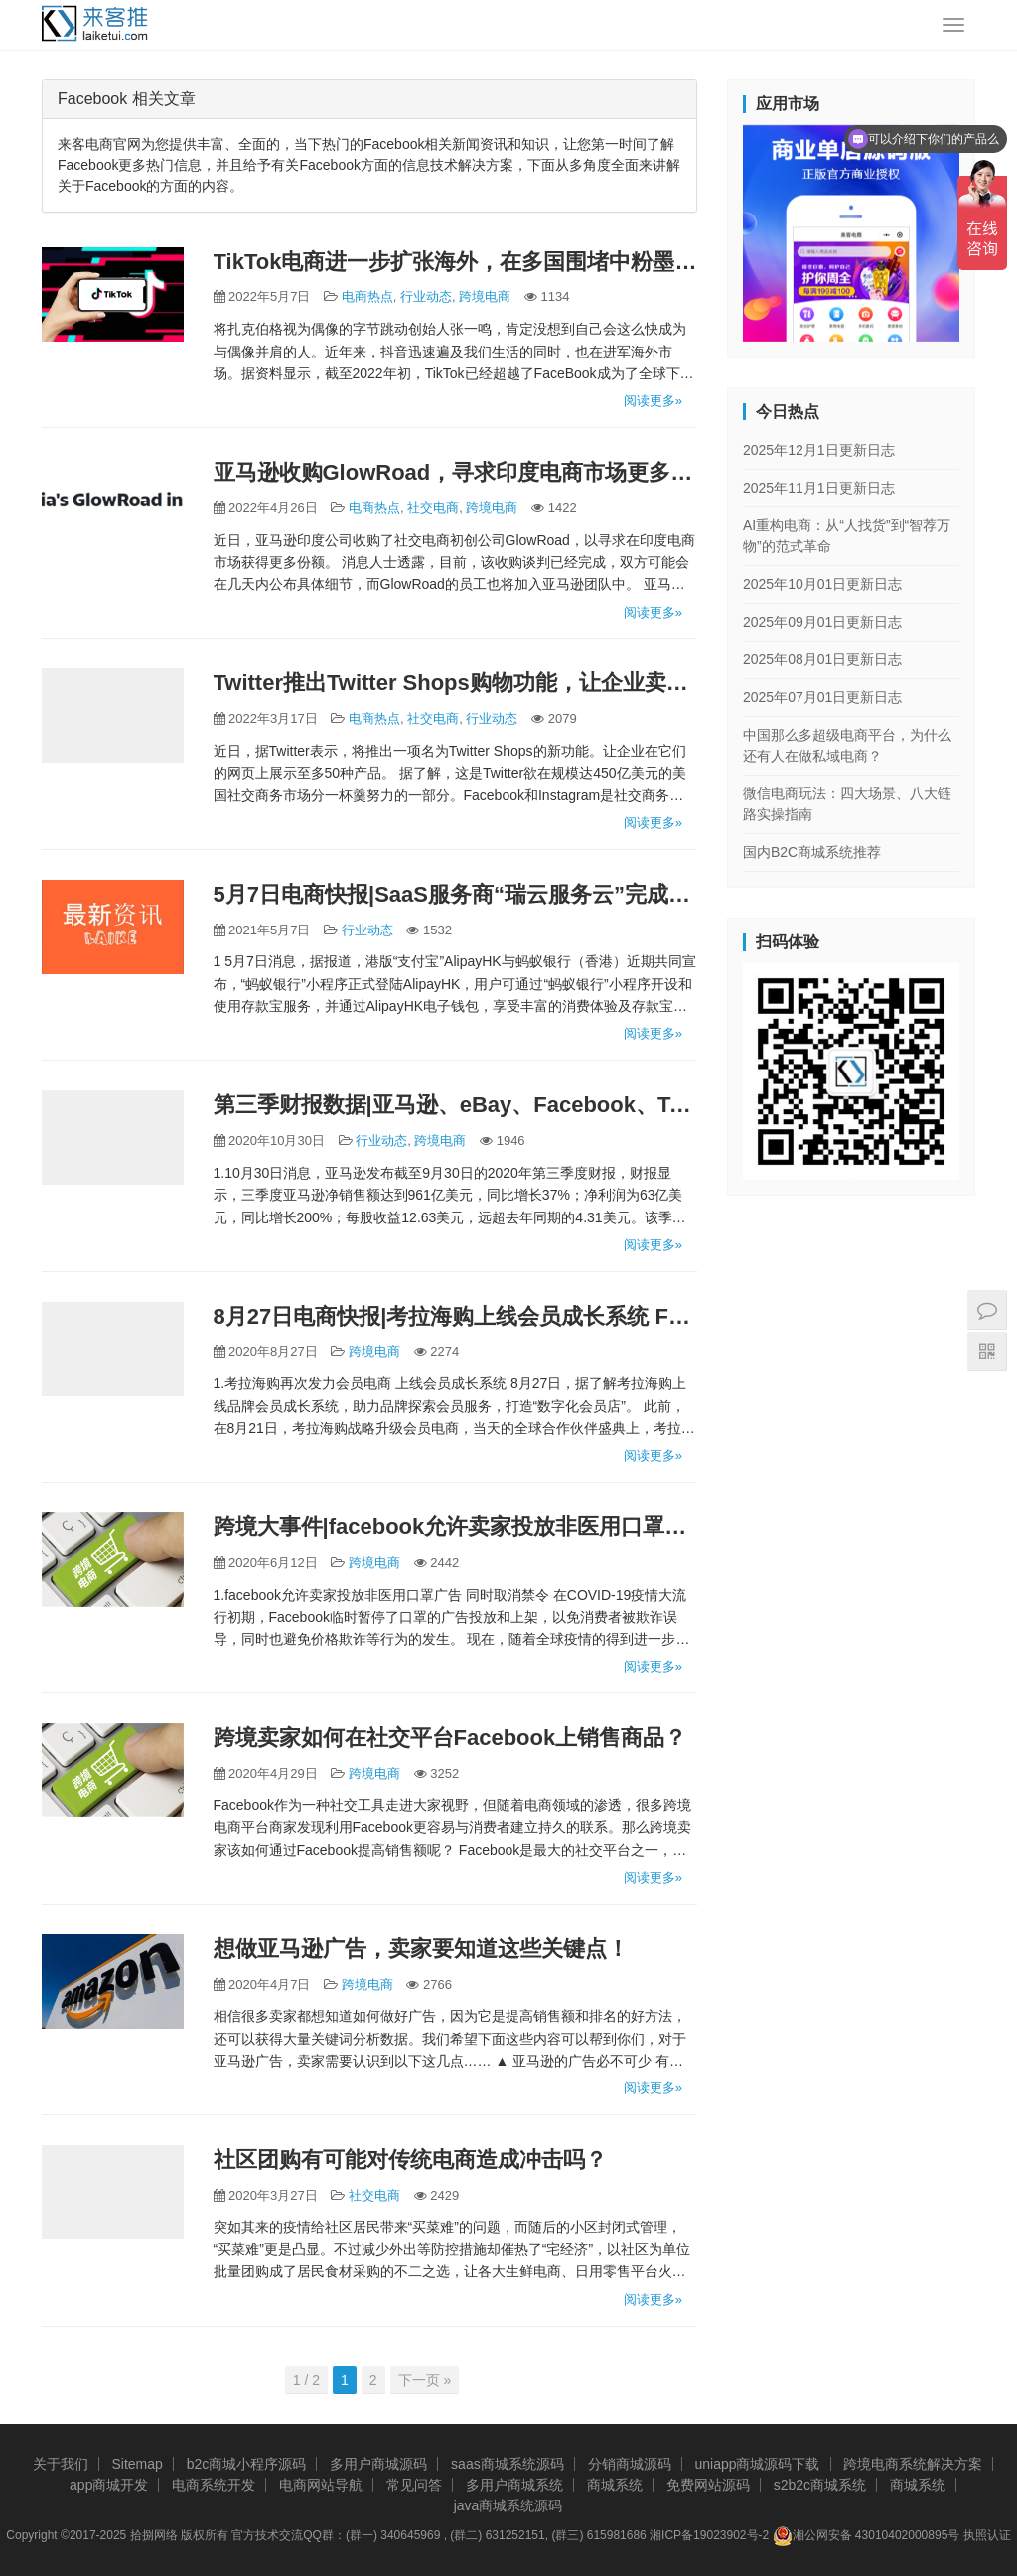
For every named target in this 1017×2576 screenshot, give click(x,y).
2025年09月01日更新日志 (822, 622)
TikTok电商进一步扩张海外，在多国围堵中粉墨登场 (456, 261)
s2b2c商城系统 (820, 2485)
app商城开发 (109, 2485)
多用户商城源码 (378, 2464)
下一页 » (425, 2380)
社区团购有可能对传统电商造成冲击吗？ (410, 2159)
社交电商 (433, 508)
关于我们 (60, 2464)
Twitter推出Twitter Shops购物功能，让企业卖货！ (456, 682)
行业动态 (426, 296)
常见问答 (414, 2485)
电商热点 (367, 296)
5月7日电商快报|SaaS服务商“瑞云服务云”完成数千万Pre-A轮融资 (456, 894)
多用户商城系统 (514, 2485)
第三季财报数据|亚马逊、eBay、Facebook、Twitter (456, 1104)
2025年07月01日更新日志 (822, 697)
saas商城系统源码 (507, 2464)
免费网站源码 (708, 2485)
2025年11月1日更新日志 (819, 488)
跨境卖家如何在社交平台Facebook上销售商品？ (450, 1737)
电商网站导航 (321, 2485)
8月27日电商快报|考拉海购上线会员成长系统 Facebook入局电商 (456, 1316)
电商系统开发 (213, 2485)
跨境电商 (484, 296)
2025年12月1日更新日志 (819, 450)
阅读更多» (653, 400)
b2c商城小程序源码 (247, 2464)
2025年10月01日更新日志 (822, 584)
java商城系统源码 (508, 2505)
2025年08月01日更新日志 (822, 659)
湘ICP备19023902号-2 (709, 2535)
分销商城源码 (629, 2464)
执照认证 (987, 2535)
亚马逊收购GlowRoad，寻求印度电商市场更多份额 (456, 472)
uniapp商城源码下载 (756, 2464)
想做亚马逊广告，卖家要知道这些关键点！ (421, 1948)
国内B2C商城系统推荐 (812, 852)
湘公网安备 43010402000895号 (866, 2536)
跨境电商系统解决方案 (912, 2464)
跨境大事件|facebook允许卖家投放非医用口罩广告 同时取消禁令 (456, 1526)
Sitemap (136, 2464)
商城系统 (615, 2485)
